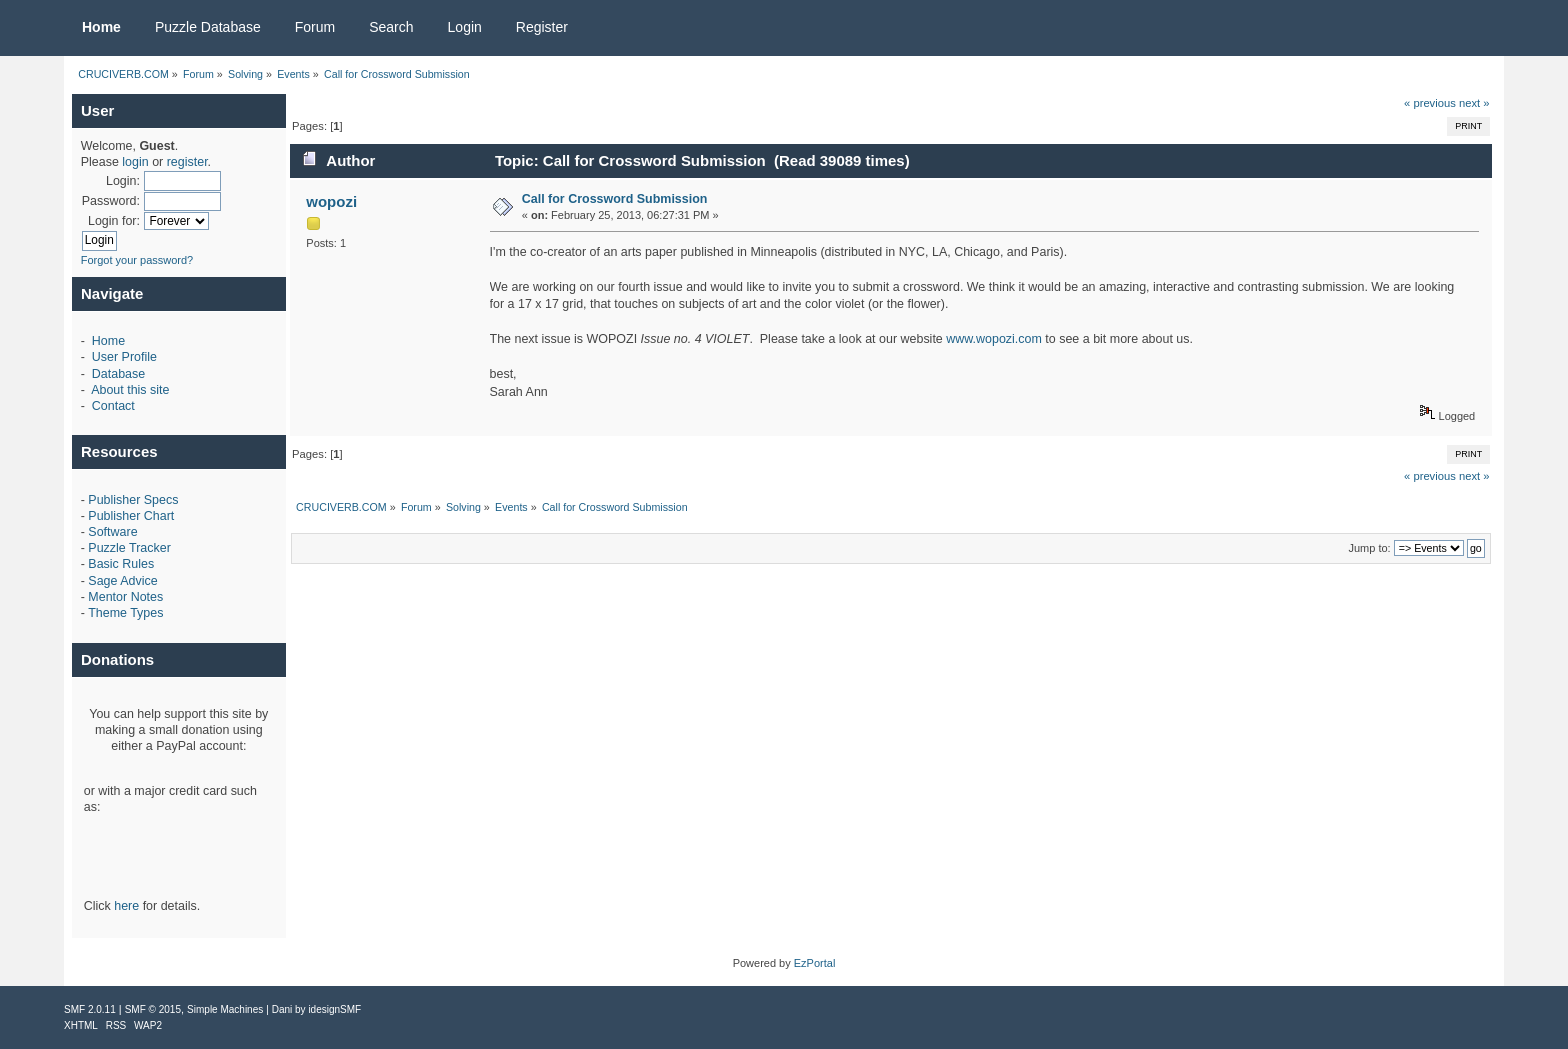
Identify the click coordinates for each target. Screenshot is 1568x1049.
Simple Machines (225, 1009)
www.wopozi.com (994, 339)
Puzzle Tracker (129, 548)
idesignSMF (334, 1009)
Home (108, 341)
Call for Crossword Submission (615, 199)
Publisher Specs (133, 500)
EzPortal (815, 963)
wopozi (331, 201)
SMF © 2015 (153, 1009)
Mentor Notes (125, 597)
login (135, 162)
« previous (1430, 103)
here (126, 906)
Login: (123, 181)
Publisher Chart (131, 516)
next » (1474, 103)
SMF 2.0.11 (90, 1009)
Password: (111, 201)
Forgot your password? (137, 260)
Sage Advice (122, 581)
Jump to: (1369, 548)
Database (118, 374)
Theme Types (125, 613)
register (187, 162)
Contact (113, 406)
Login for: (114, 221)
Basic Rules (121, 564)
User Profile (124, 357)
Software (112, 532)
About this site (130, 390)
